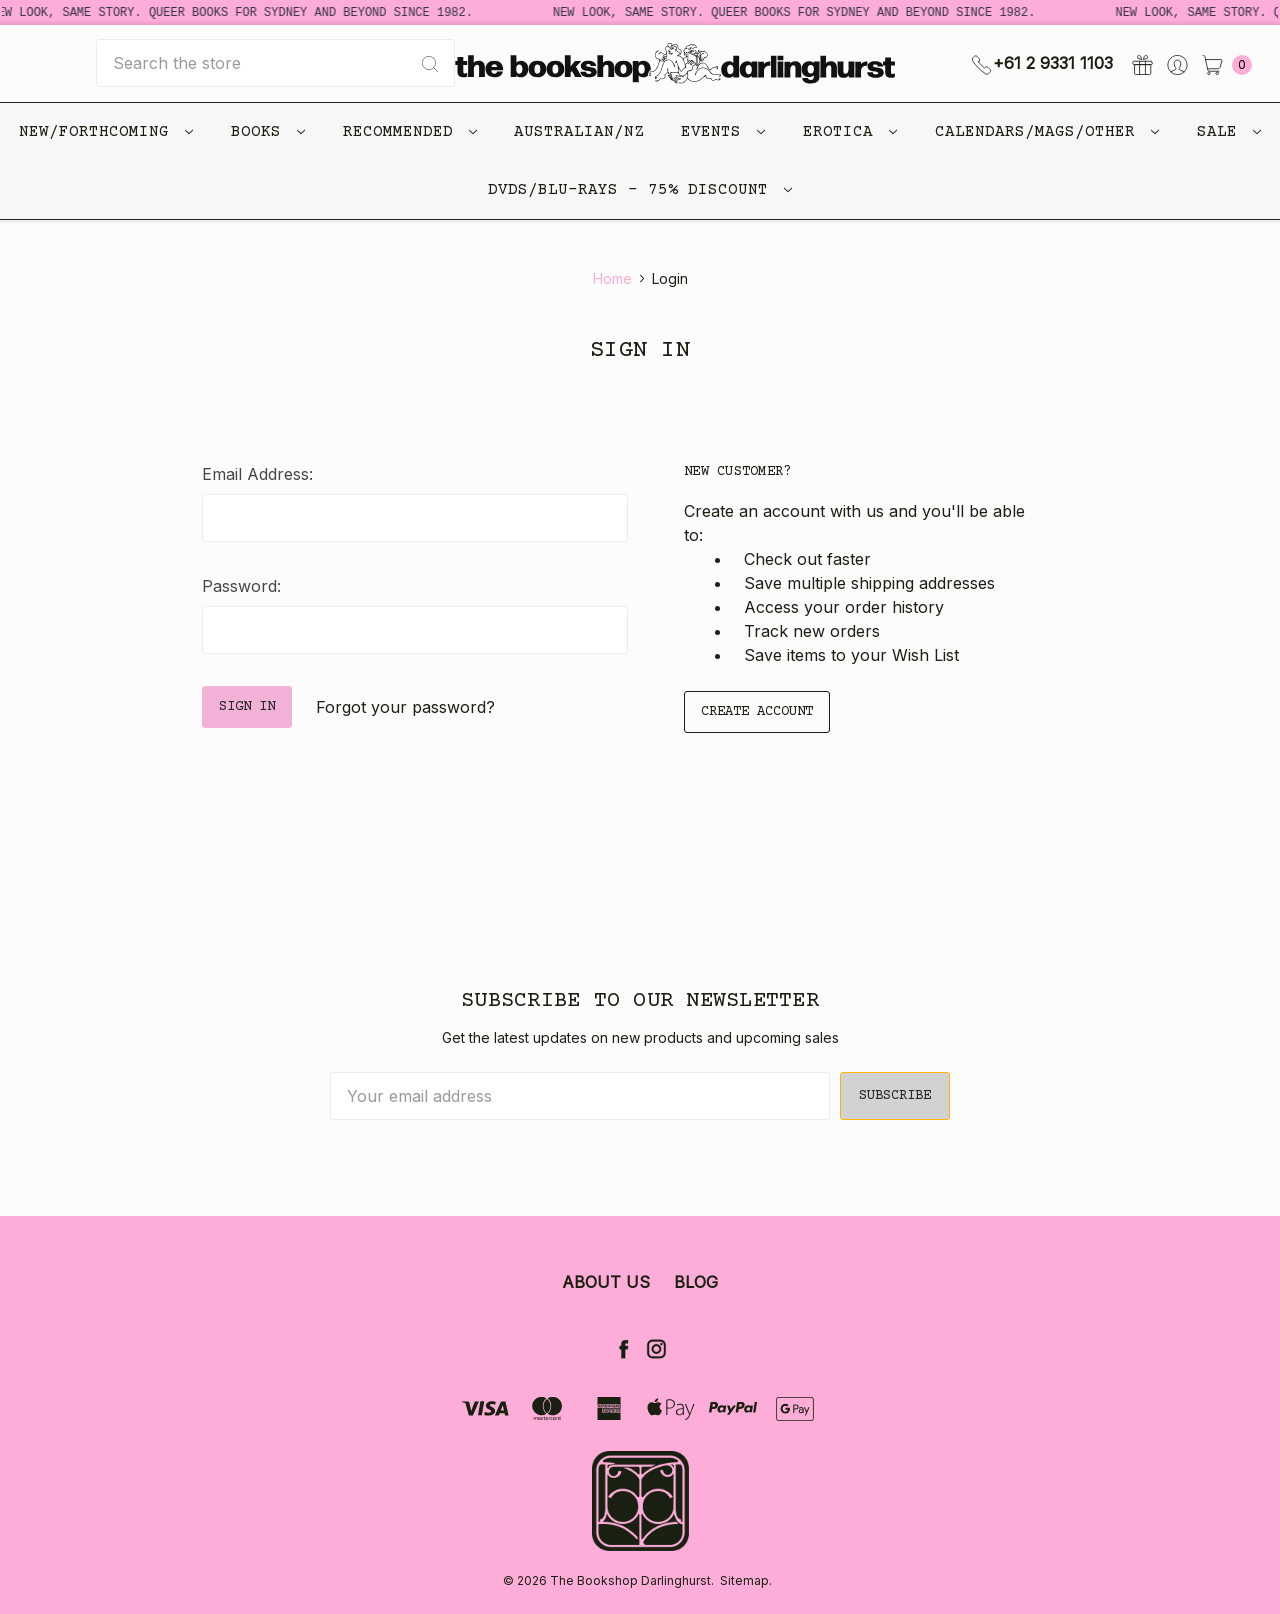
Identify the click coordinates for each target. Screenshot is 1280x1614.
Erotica (850, 132)
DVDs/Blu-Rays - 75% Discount (640, 190)
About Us (606, 1282)
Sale (1229, 132)
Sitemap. (746, 1580)
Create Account (757, 712)
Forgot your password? (405, 707)
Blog (696, 1282)
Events (723, 132)
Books (268, 132)
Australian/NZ (579, 132)
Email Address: (257, 474)
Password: (241, 586)
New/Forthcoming (106, 132)
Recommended (410, 132)
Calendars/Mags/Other (1047, 132)
